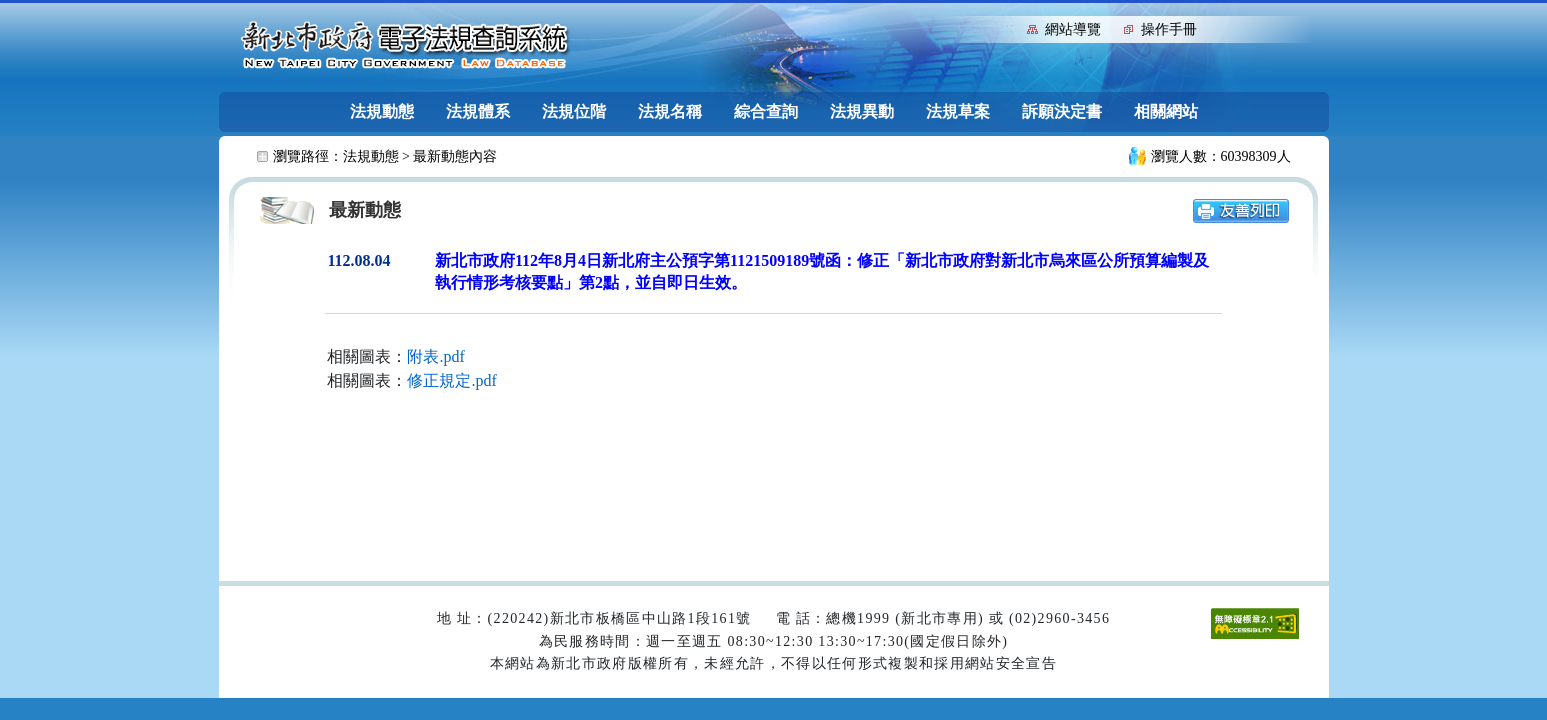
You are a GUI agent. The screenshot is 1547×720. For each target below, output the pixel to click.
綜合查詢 (766, 111)
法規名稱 (670, 111)
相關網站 (1166, 111)
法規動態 (382, 111)
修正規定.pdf (451, 380)
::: (1007, 27)
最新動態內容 (455, 156)
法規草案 (958, 111)
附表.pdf (435, 356)
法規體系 (478, 111)
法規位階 (574, 111)
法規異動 (862, 111)
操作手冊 (1169, 29)
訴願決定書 (1062, 111)
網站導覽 (1073, 29)
